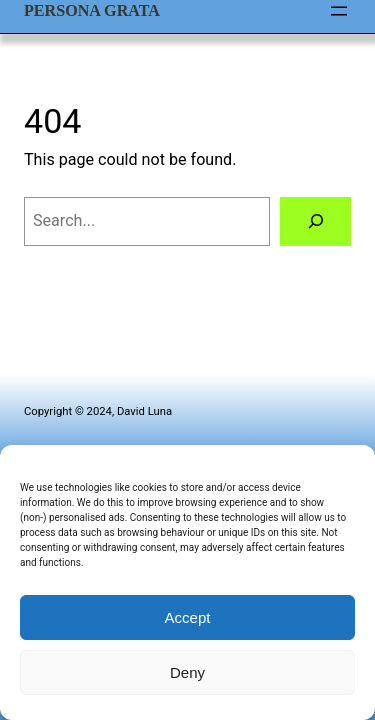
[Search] (315, 222)
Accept (188, 617)
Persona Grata (92, 10)
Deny (187, 672)
